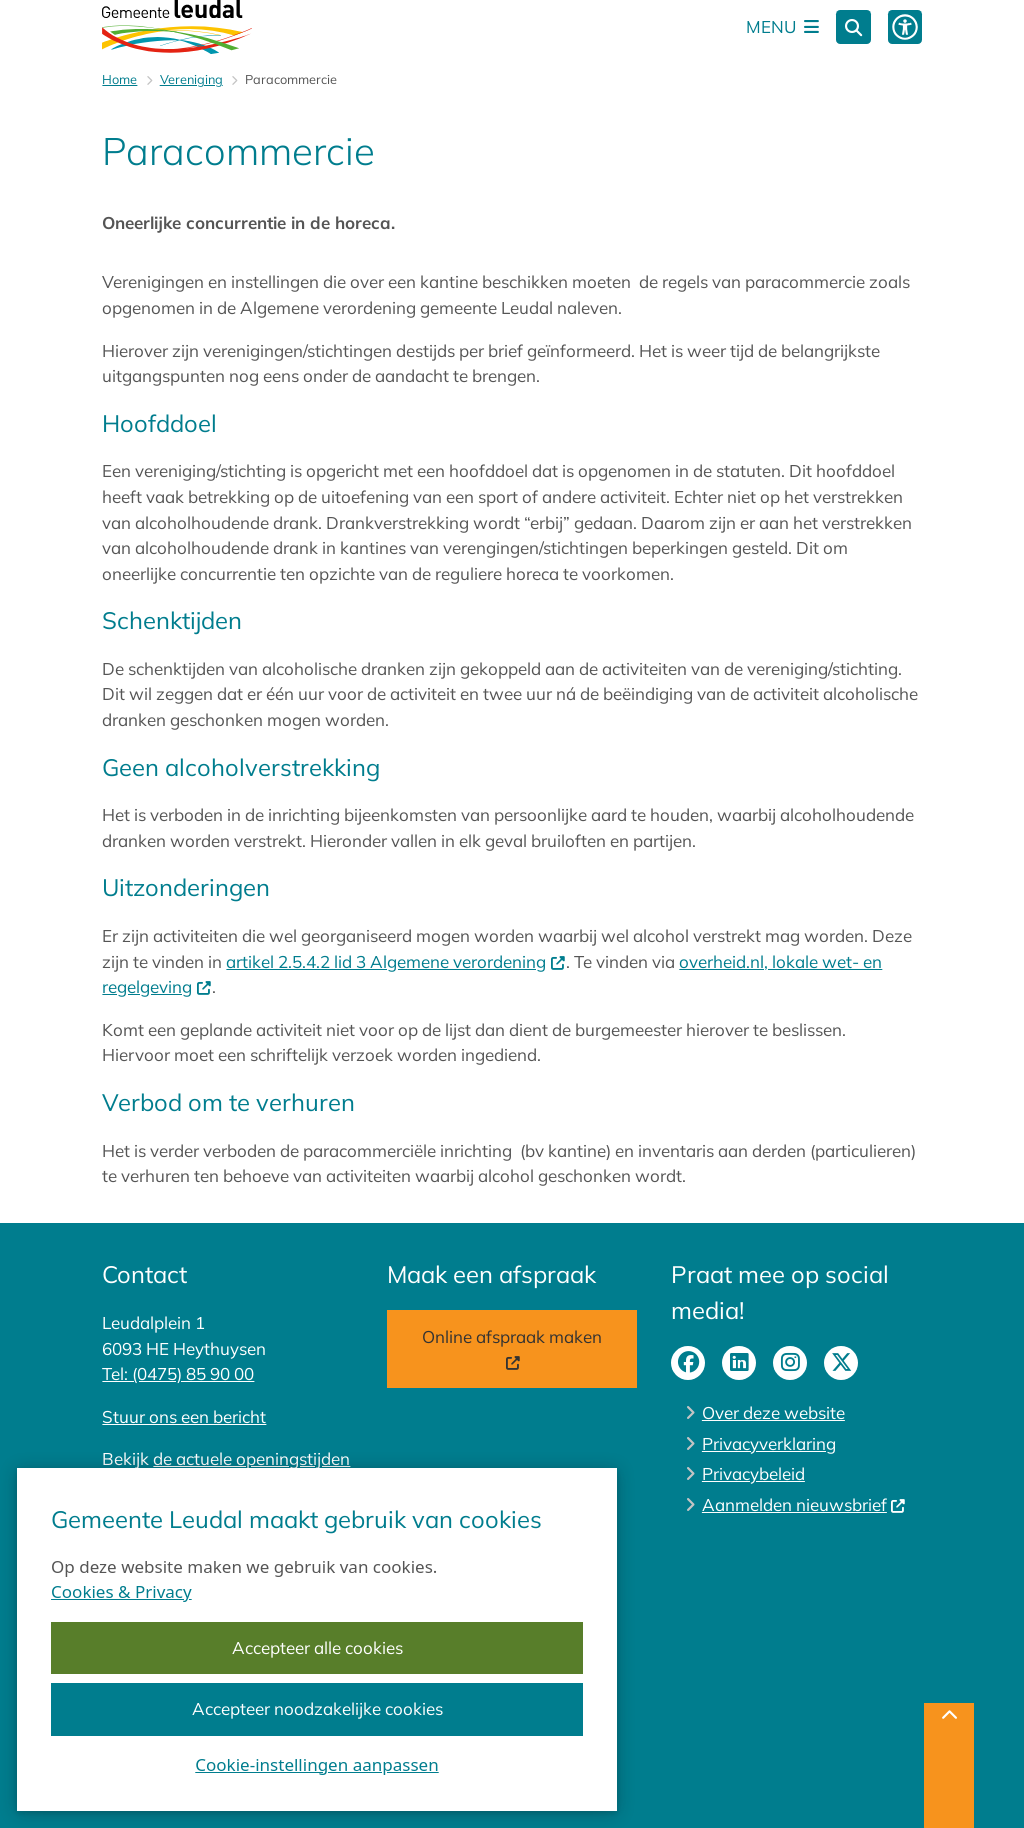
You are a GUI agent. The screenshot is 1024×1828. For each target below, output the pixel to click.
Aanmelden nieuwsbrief (804, 1504)
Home (119, 79)
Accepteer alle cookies (317, 1647)
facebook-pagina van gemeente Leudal (688, 1363)
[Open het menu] (783, 27)
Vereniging (191, 79)
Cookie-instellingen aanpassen (316, 1763)
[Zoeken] (853, 26)
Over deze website (773, 1412)
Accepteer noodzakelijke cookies (317, 1708)
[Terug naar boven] (949, 1765)
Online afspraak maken (512, 1349)
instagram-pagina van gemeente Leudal (790, 1363)
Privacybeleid (753, 1473)
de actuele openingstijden (251, 1458)
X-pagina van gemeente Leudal (841, 1363)
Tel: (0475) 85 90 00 (178, 1373)
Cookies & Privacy (121, 1590)
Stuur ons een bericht (184, 1416)
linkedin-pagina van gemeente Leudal (739, 1363)
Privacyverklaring (769, 1443)
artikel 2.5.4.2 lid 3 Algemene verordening (396, 961)
